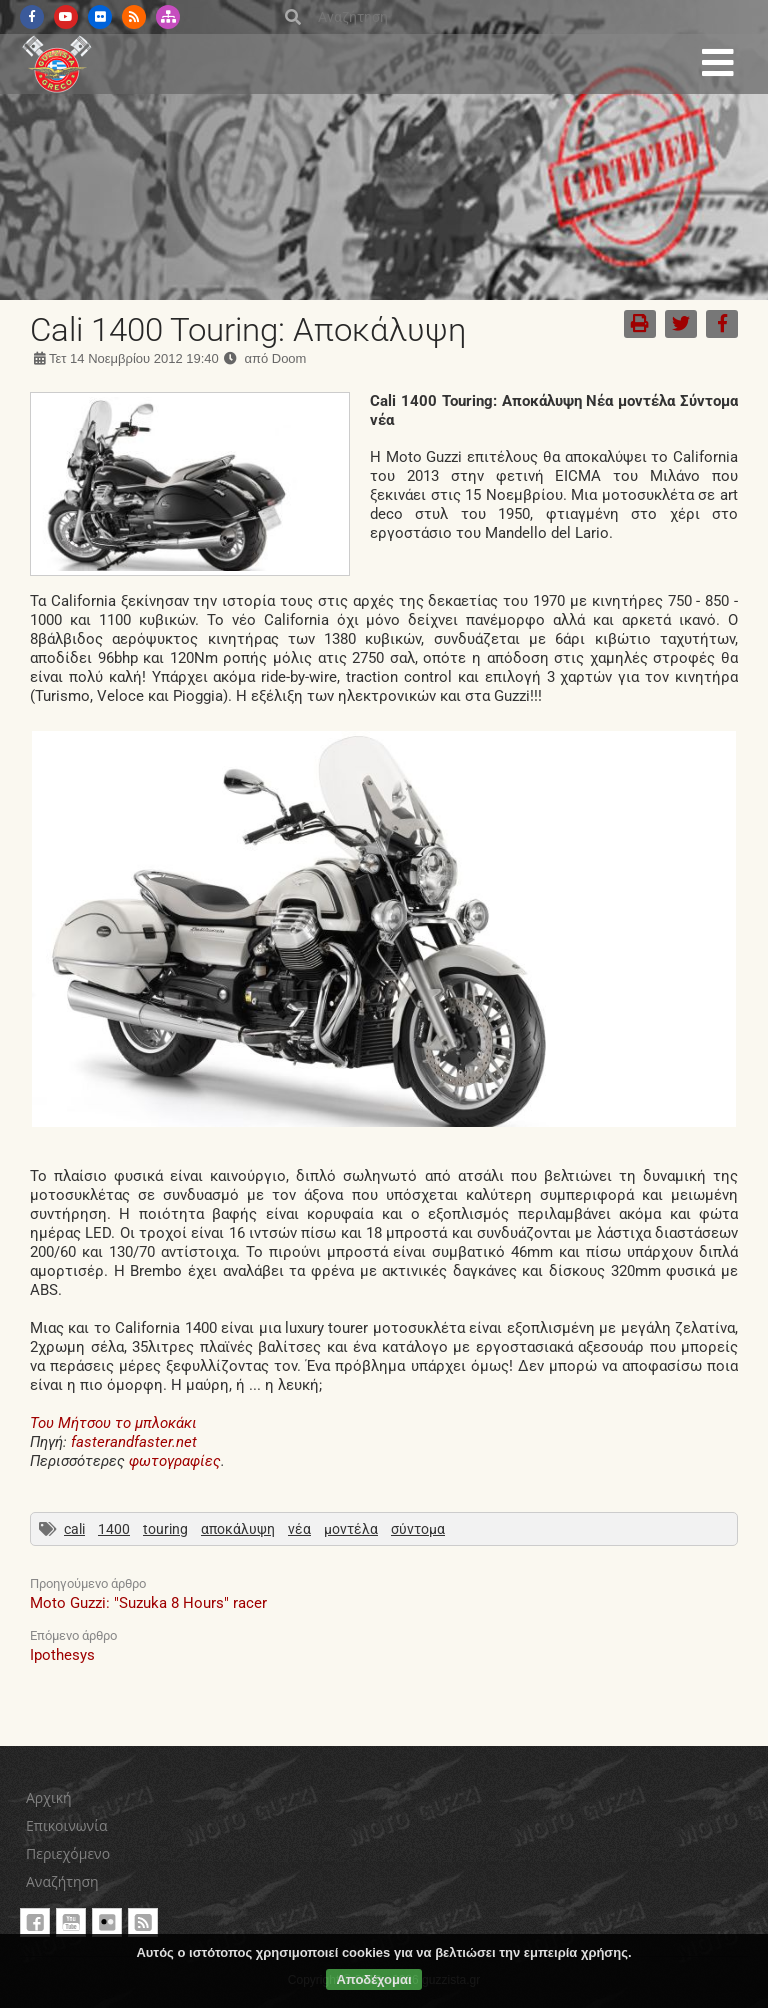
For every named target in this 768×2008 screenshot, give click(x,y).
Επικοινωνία (66, 1825)
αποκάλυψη (238, 1529)
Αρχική (49, 1797)
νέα (299, 1529)
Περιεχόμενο (68, 1853)
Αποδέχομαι (373, 1979)
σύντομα (418, 1529)
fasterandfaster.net (134, 1442)
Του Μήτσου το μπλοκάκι (113, 1423)
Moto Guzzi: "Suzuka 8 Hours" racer (148, 1603)
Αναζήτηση (62, 1881)
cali (74, 1529)
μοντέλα (351, 1529)
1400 (114, 1529)
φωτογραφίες (175, 1461)
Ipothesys (62, 1655)
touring (165, 1529)
